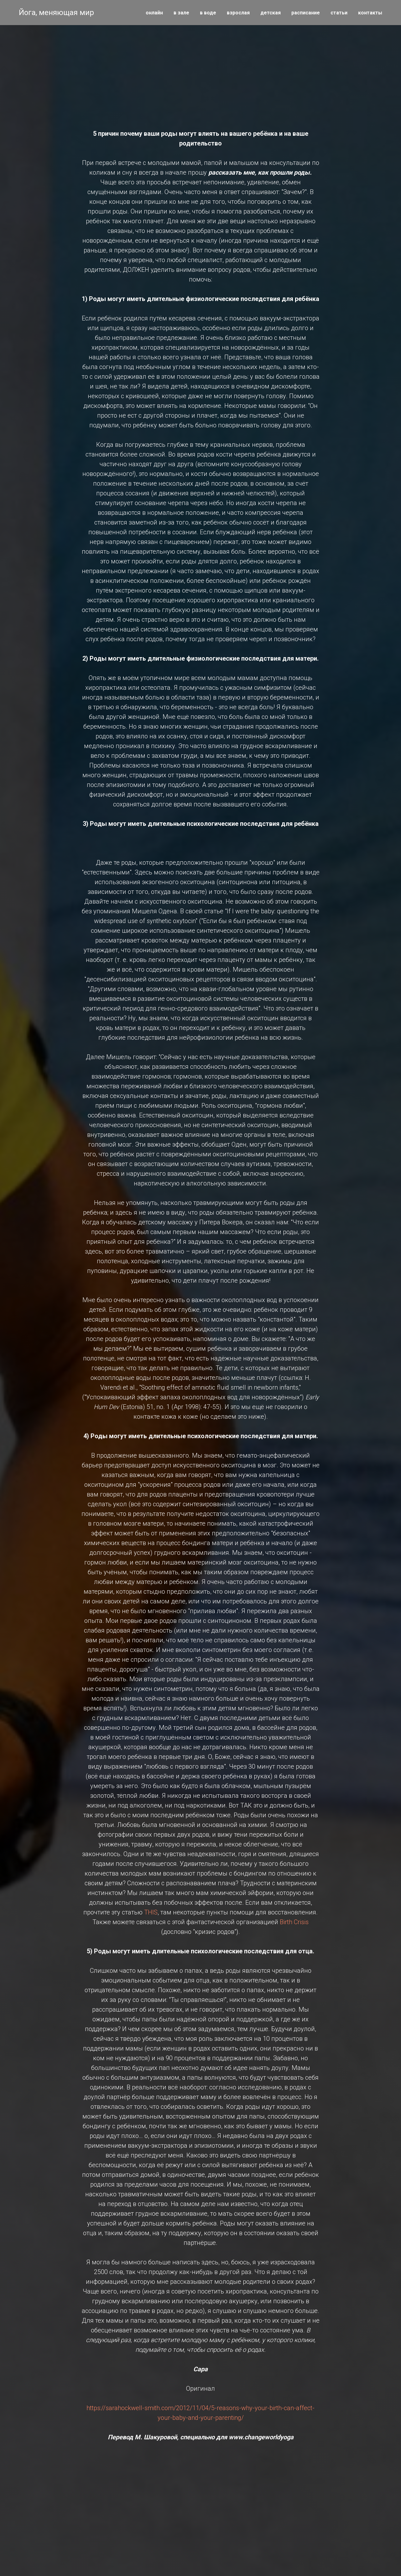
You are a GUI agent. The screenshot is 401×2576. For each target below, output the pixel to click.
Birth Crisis (294, 1922)
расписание (305, 13)
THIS (151, 1912)
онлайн (154, 13)
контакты (370, 13)
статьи (339, 13)
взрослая (238, 13)
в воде (208, 13)
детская (270, 13)
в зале (181, 13)
